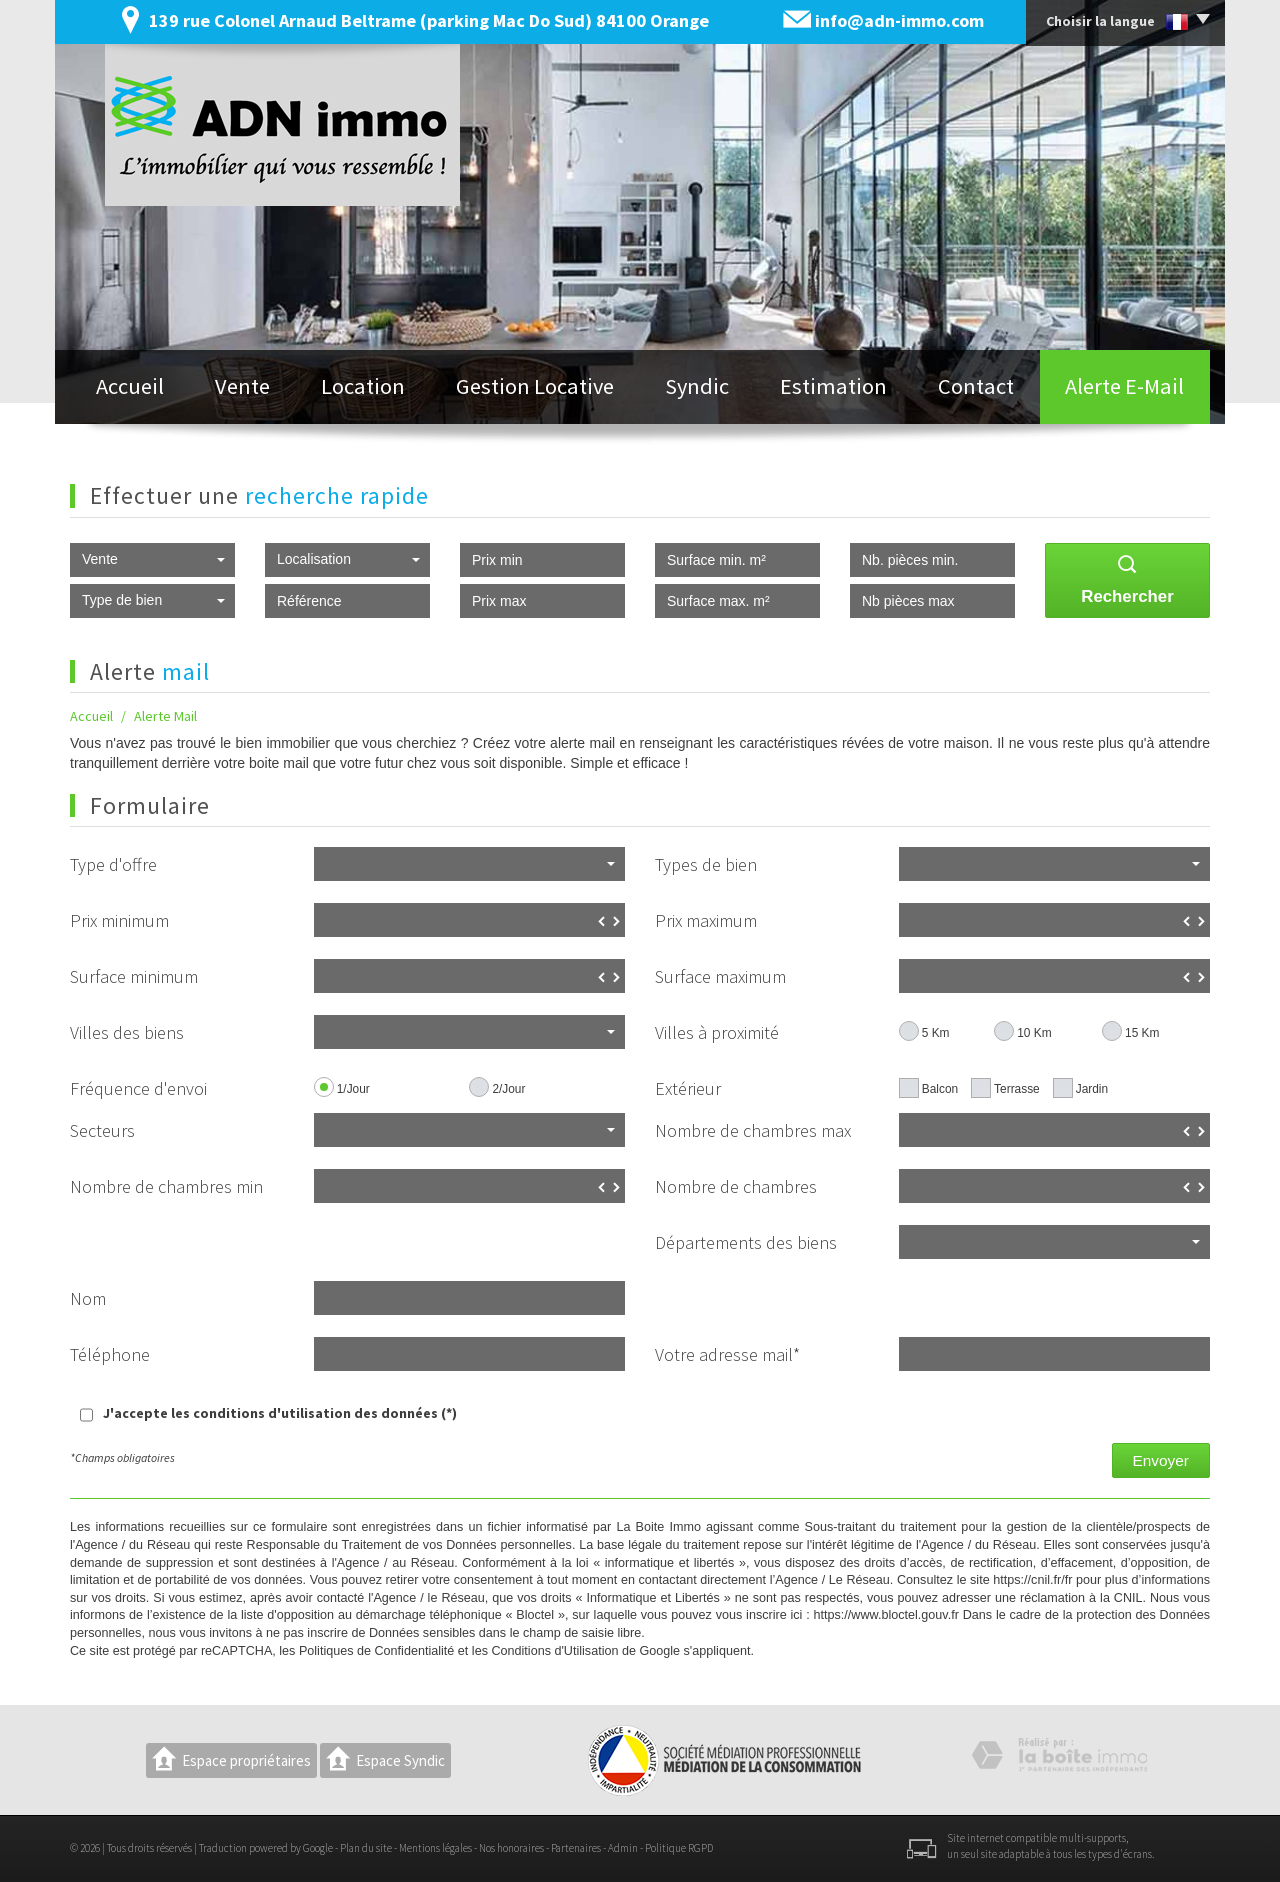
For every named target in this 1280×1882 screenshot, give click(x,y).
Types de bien (706, 864)
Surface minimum (134, 976)
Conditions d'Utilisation (554, 1651)
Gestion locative (535, 386)
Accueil (130, 386)
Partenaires (576, 1848)
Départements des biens (746, 1242)
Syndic (697, 386)
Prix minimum (119, 920)
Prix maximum (706, 920)
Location (363, 386)
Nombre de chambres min (166, 1186)
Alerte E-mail (1124, 386)
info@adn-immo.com (899, 20)
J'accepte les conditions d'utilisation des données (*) (280, 1413)
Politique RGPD (679, 1848)
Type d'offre (113, 864)
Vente (242, 386)
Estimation (833, 386)
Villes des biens (127, 1032)
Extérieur (688, 1088)
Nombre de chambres (736, 1186)
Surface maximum (720, 976)
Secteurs (102, 1130)
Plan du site (366, 1848)
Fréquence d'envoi (138, 1088)
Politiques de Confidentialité (376, 1651)
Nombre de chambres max (753, 1130)
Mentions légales (435, 1848)
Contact (976, 386)
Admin (623, 1848)
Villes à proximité (717, 1032)
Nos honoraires (511, 1848)
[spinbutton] (469, 920)
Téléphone (110, 1354)
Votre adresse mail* (727, 1354)
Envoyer (1161, 1460)
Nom (88, 1298)
